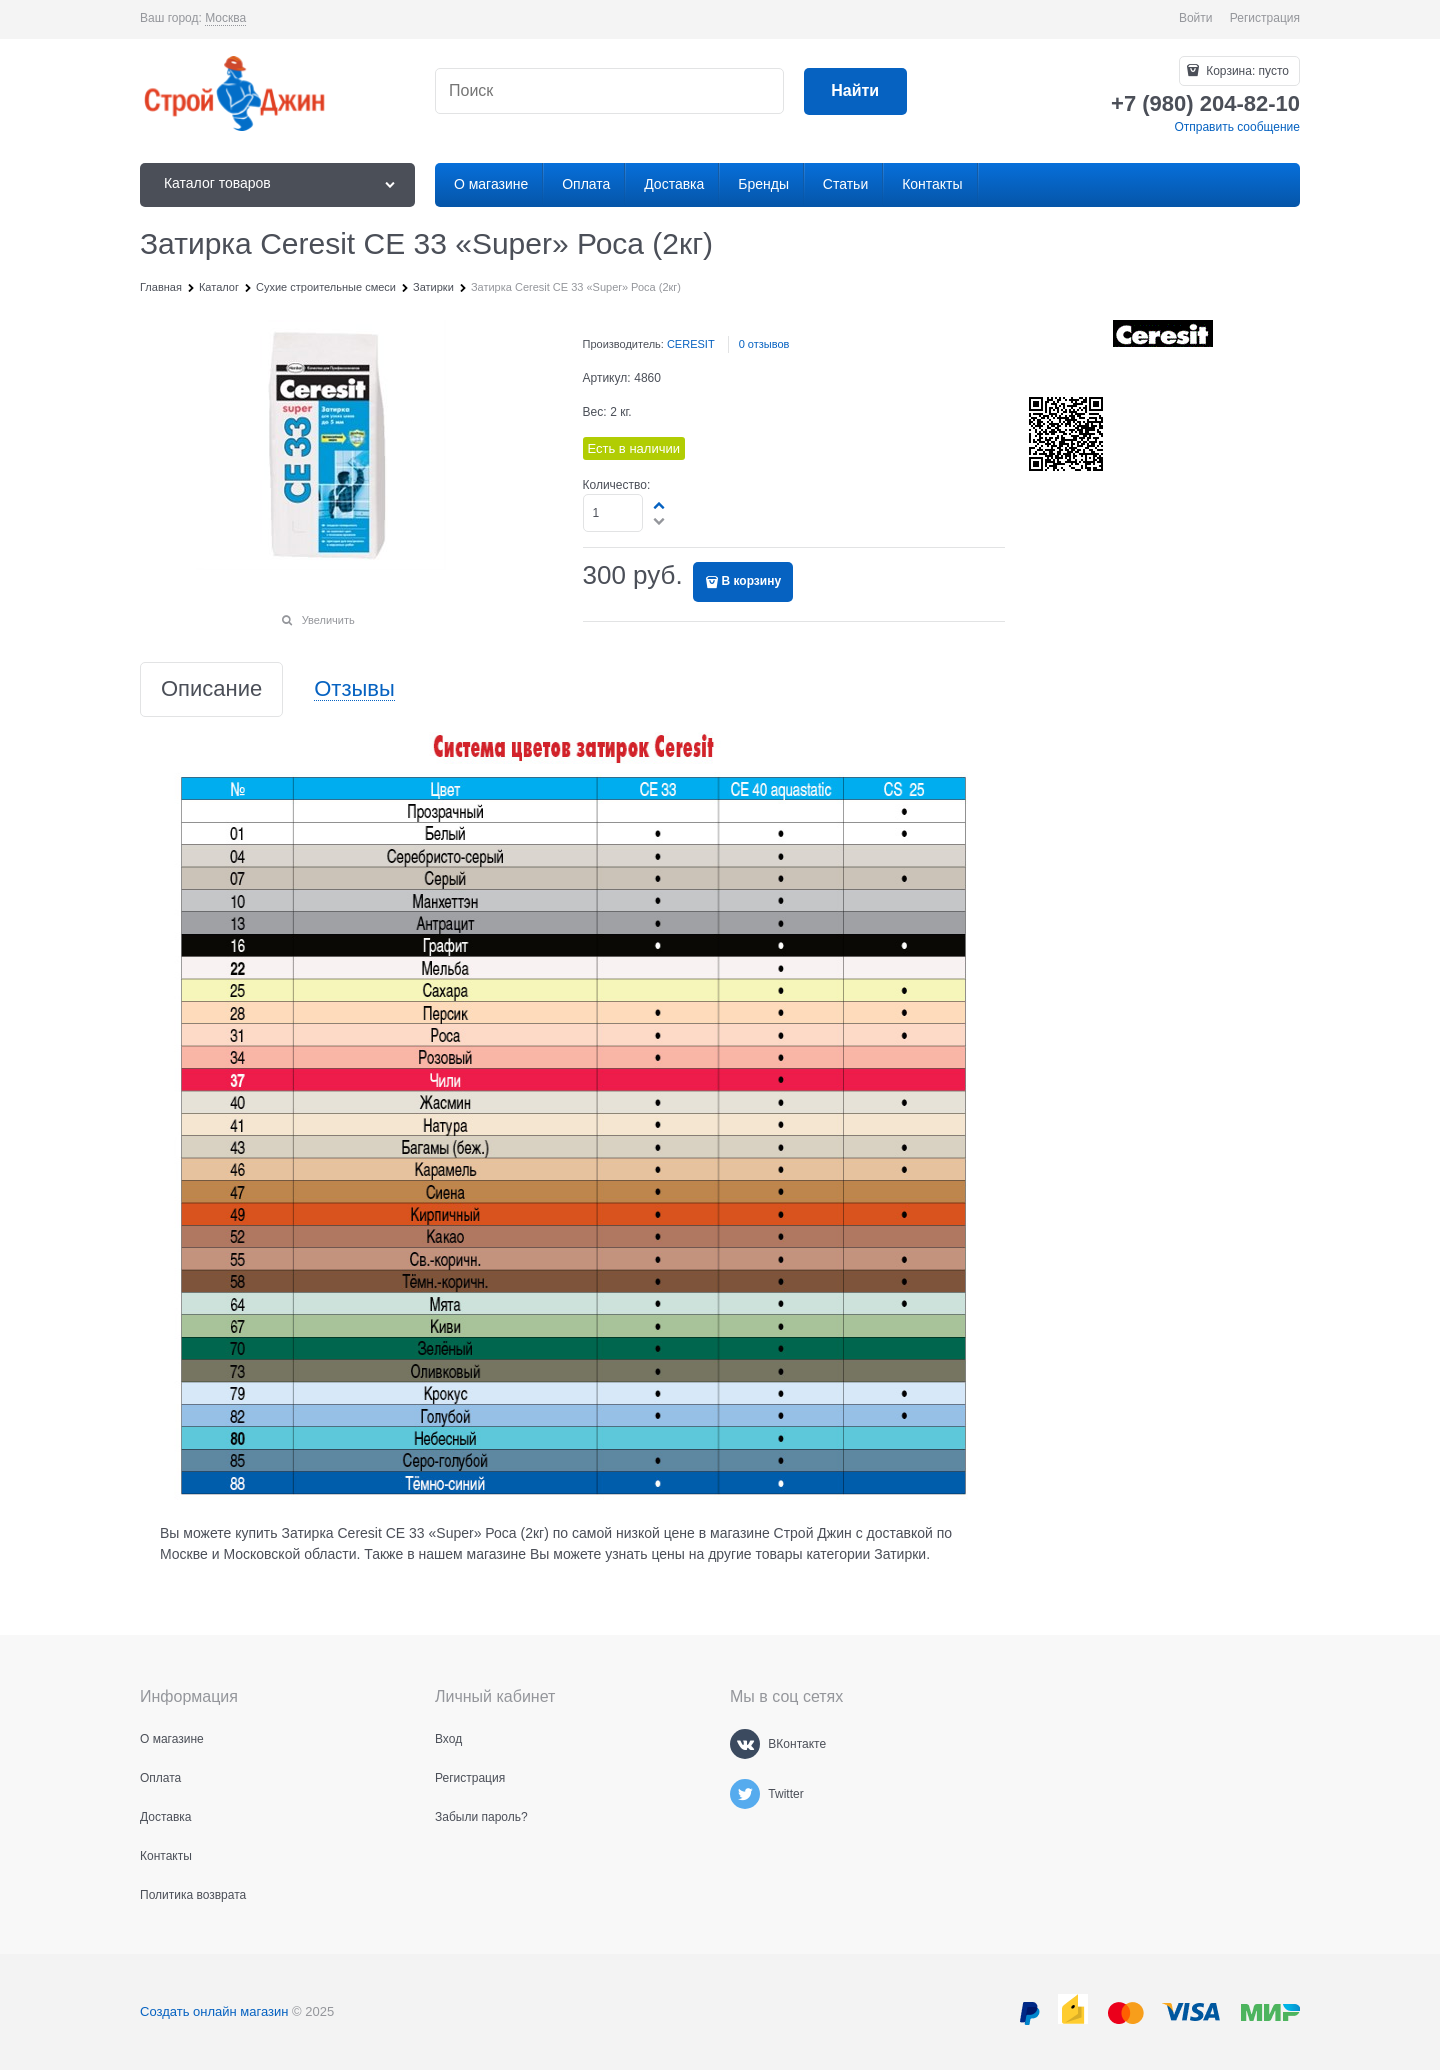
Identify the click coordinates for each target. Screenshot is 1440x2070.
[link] (225, 18)
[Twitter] (745, 1794)
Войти (1196, 18)
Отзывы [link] (354, 689)
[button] (660, 505)
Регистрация (1265, 18)
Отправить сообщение (1237, 127)
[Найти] (855, 91)
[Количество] (613, 513)
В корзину (752, 581)
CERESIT (691, 344)
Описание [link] (211, 689)
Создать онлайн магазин (214, 2011)
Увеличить (328, 620)
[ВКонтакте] (745, 1744)
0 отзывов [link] (764, 344)
